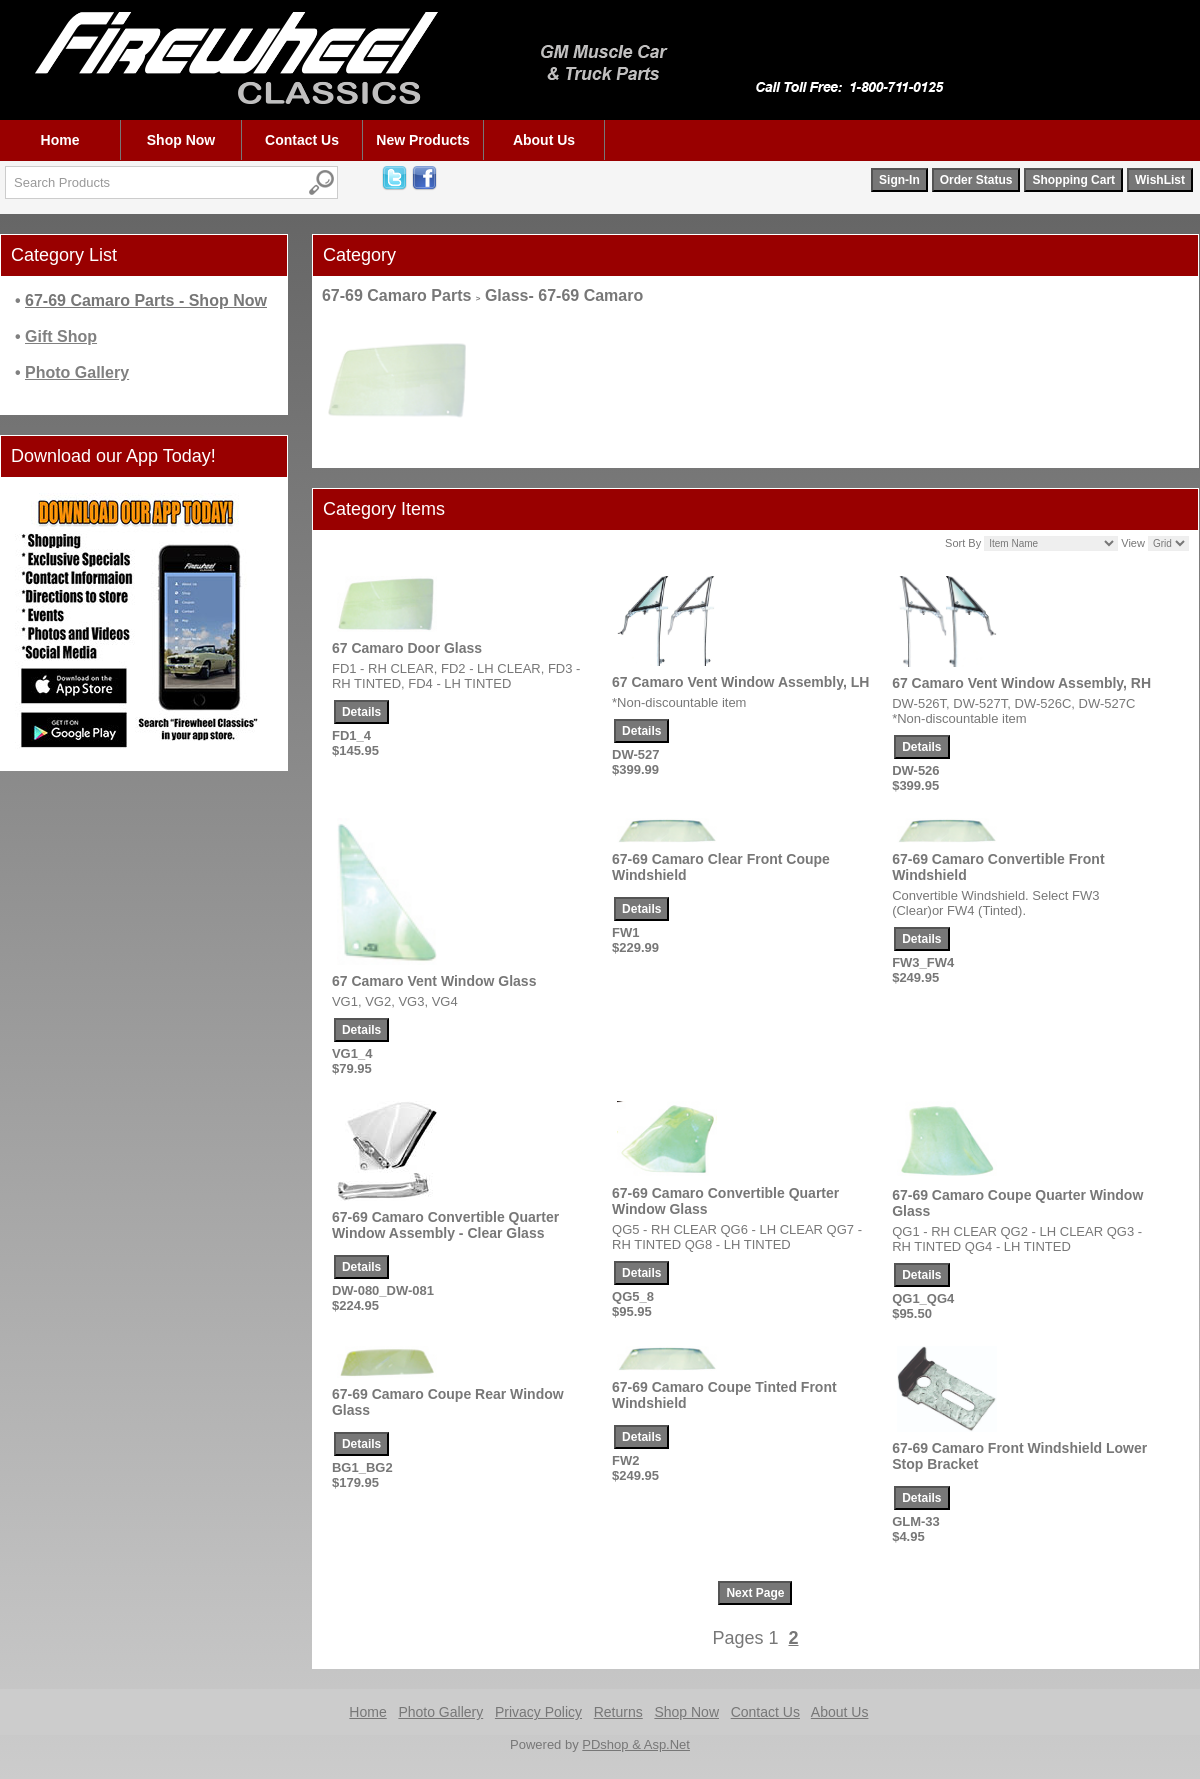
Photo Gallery (440, 1712)
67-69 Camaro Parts (396, 295)
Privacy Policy (538, 1712)
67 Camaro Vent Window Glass (434, 981)
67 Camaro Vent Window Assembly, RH (1021, 683)
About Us (544, 140)
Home (60, 140)
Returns (618, 1712)
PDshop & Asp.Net (636, 1744)
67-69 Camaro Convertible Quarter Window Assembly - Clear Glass (445, 1225)
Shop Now (181, 140)
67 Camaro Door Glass (407, 648)
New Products (422, 140)
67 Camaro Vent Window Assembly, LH (740, 682)
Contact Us (302, 140)
